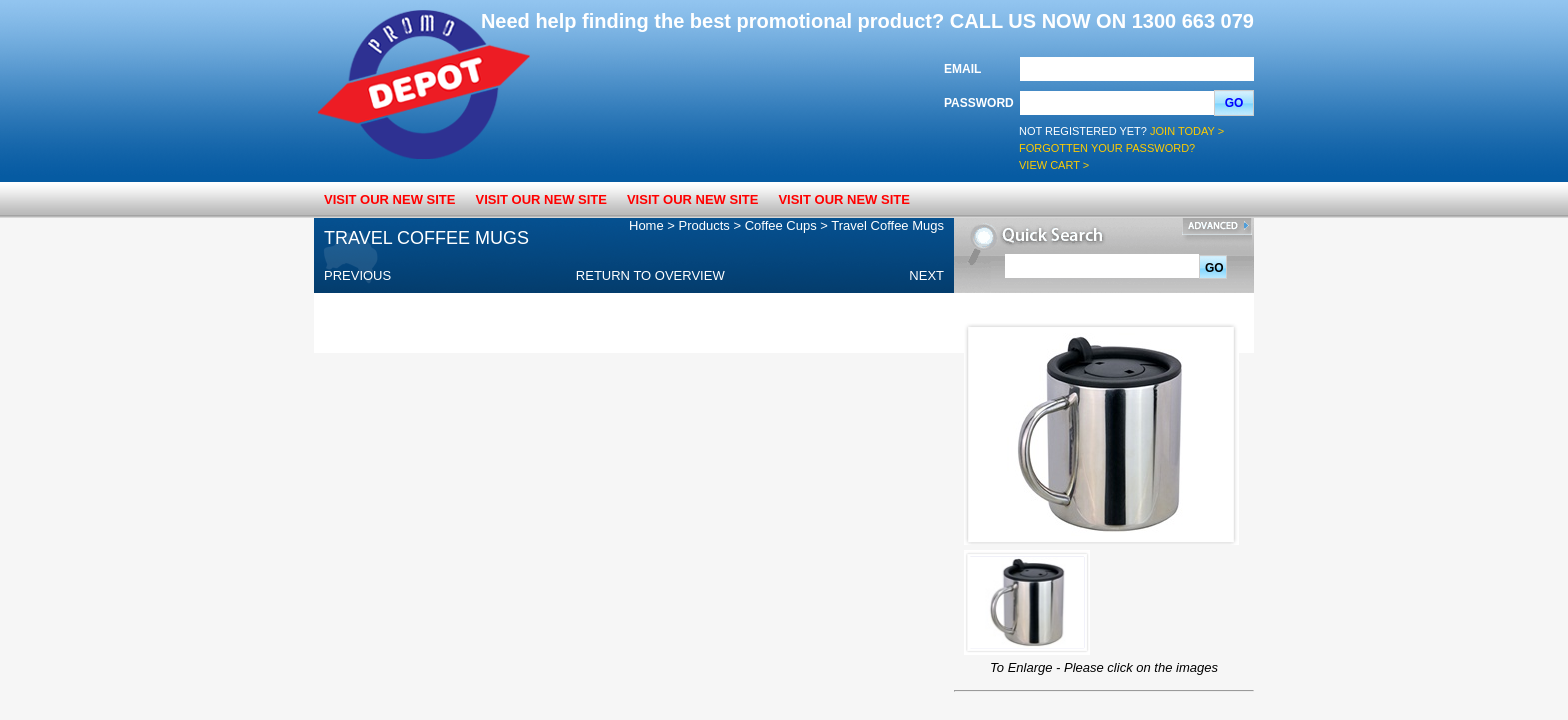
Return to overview (650, 275)
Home (646, 225)
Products (704, 225)
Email (962, 69)
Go (1234, 103)
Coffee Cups (781, 225)
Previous (357, 275)
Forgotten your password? (1107, 148)
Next (926, 275)
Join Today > (1187, 131)
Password (979, 103)
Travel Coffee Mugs (887, 225)
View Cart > (1054, 165)
